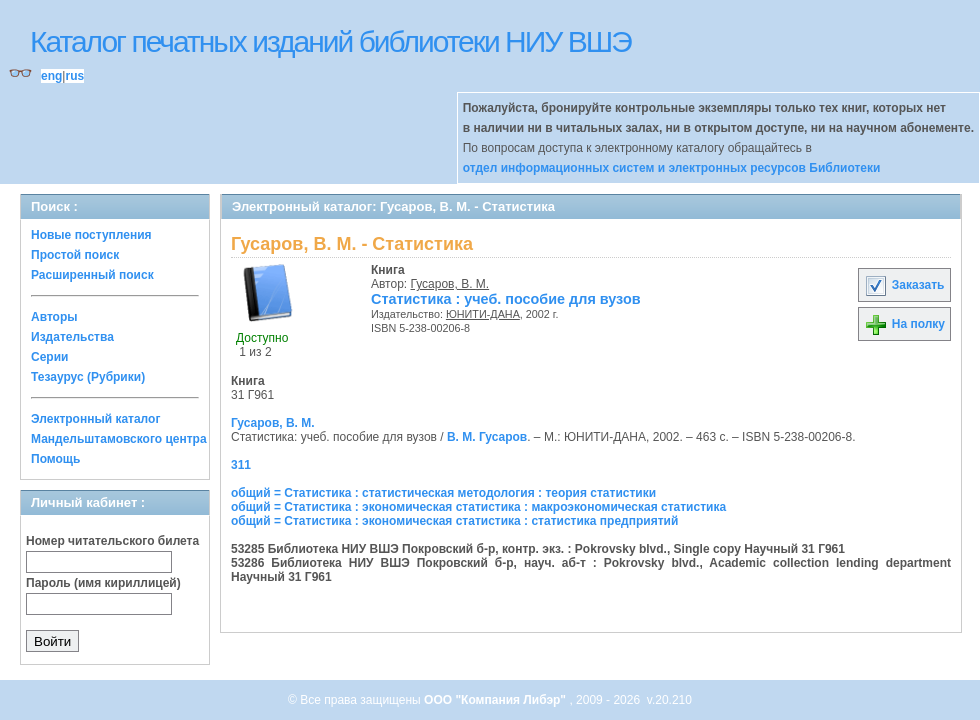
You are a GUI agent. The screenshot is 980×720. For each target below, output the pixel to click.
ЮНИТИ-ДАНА (483, 314)
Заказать (904, 285)
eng (51, 76)
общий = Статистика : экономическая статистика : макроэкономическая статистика (478, 507)
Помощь (55, 459)
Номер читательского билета (112, 541)
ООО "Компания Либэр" (496, 700)
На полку (904, 324)
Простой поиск (75, 255)
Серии (49, 357)
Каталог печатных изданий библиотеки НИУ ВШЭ (330, 41)
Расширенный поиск (92, 275)
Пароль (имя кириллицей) (103, 583)
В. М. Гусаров (487, 437)
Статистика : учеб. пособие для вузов (506, 299)
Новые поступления (91, 235)
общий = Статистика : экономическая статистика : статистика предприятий (454, 521)
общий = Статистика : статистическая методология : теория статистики (443, 493)
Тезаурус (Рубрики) (88, 377)
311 (241, 465)
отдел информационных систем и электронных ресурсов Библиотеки (672, 168)
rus (74, 76)
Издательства (72, 337)
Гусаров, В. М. (450, 284)
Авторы (54, 317)
